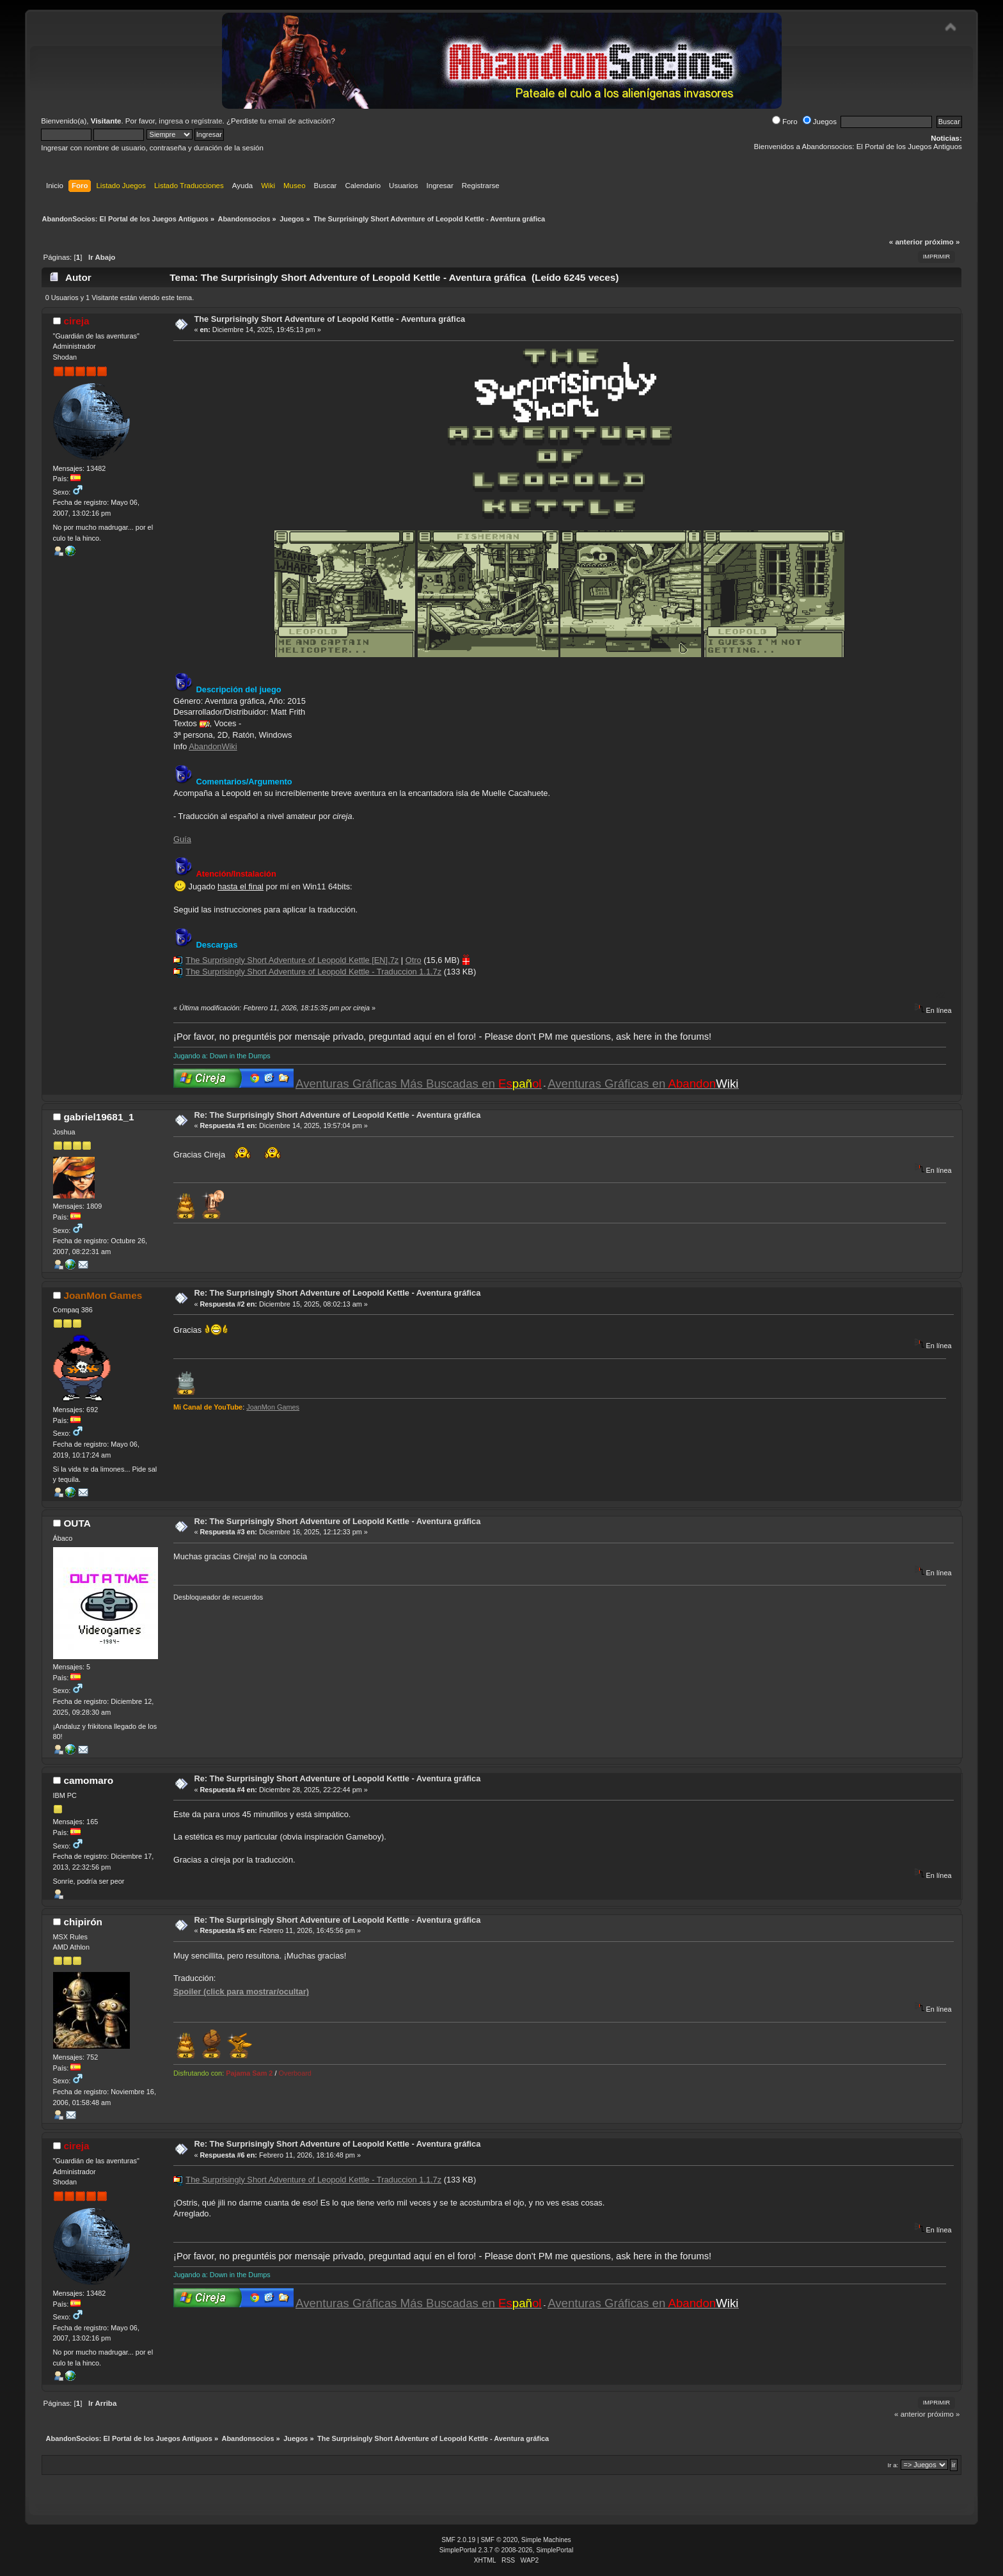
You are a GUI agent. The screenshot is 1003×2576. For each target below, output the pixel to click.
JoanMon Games (102, 1295)
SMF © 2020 (499, 2539)
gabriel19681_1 (98, 1116)
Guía (182, 839)
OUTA (76, 1523)
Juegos (820, 121)
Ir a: (892, 2465)
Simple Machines (546, 2539)
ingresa (171, 121)
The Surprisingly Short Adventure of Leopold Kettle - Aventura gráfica (329, 319)
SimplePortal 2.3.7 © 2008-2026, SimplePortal (506, 2550)
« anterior (905, 242)
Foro (785, 121)
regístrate (207, 121)
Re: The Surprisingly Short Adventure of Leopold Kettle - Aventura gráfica (337, 1115)
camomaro (88, 1780)
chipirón (82, 1921)
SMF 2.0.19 (458, 2539)
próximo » (942, 242)
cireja (76, 320)
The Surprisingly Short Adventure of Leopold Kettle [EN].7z (292, 960)
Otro (414, 960)
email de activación (299, 121)
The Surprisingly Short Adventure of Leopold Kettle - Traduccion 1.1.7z (313, 971)
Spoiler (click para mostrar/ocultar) (241, 1991)
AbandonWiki (213, 746)
